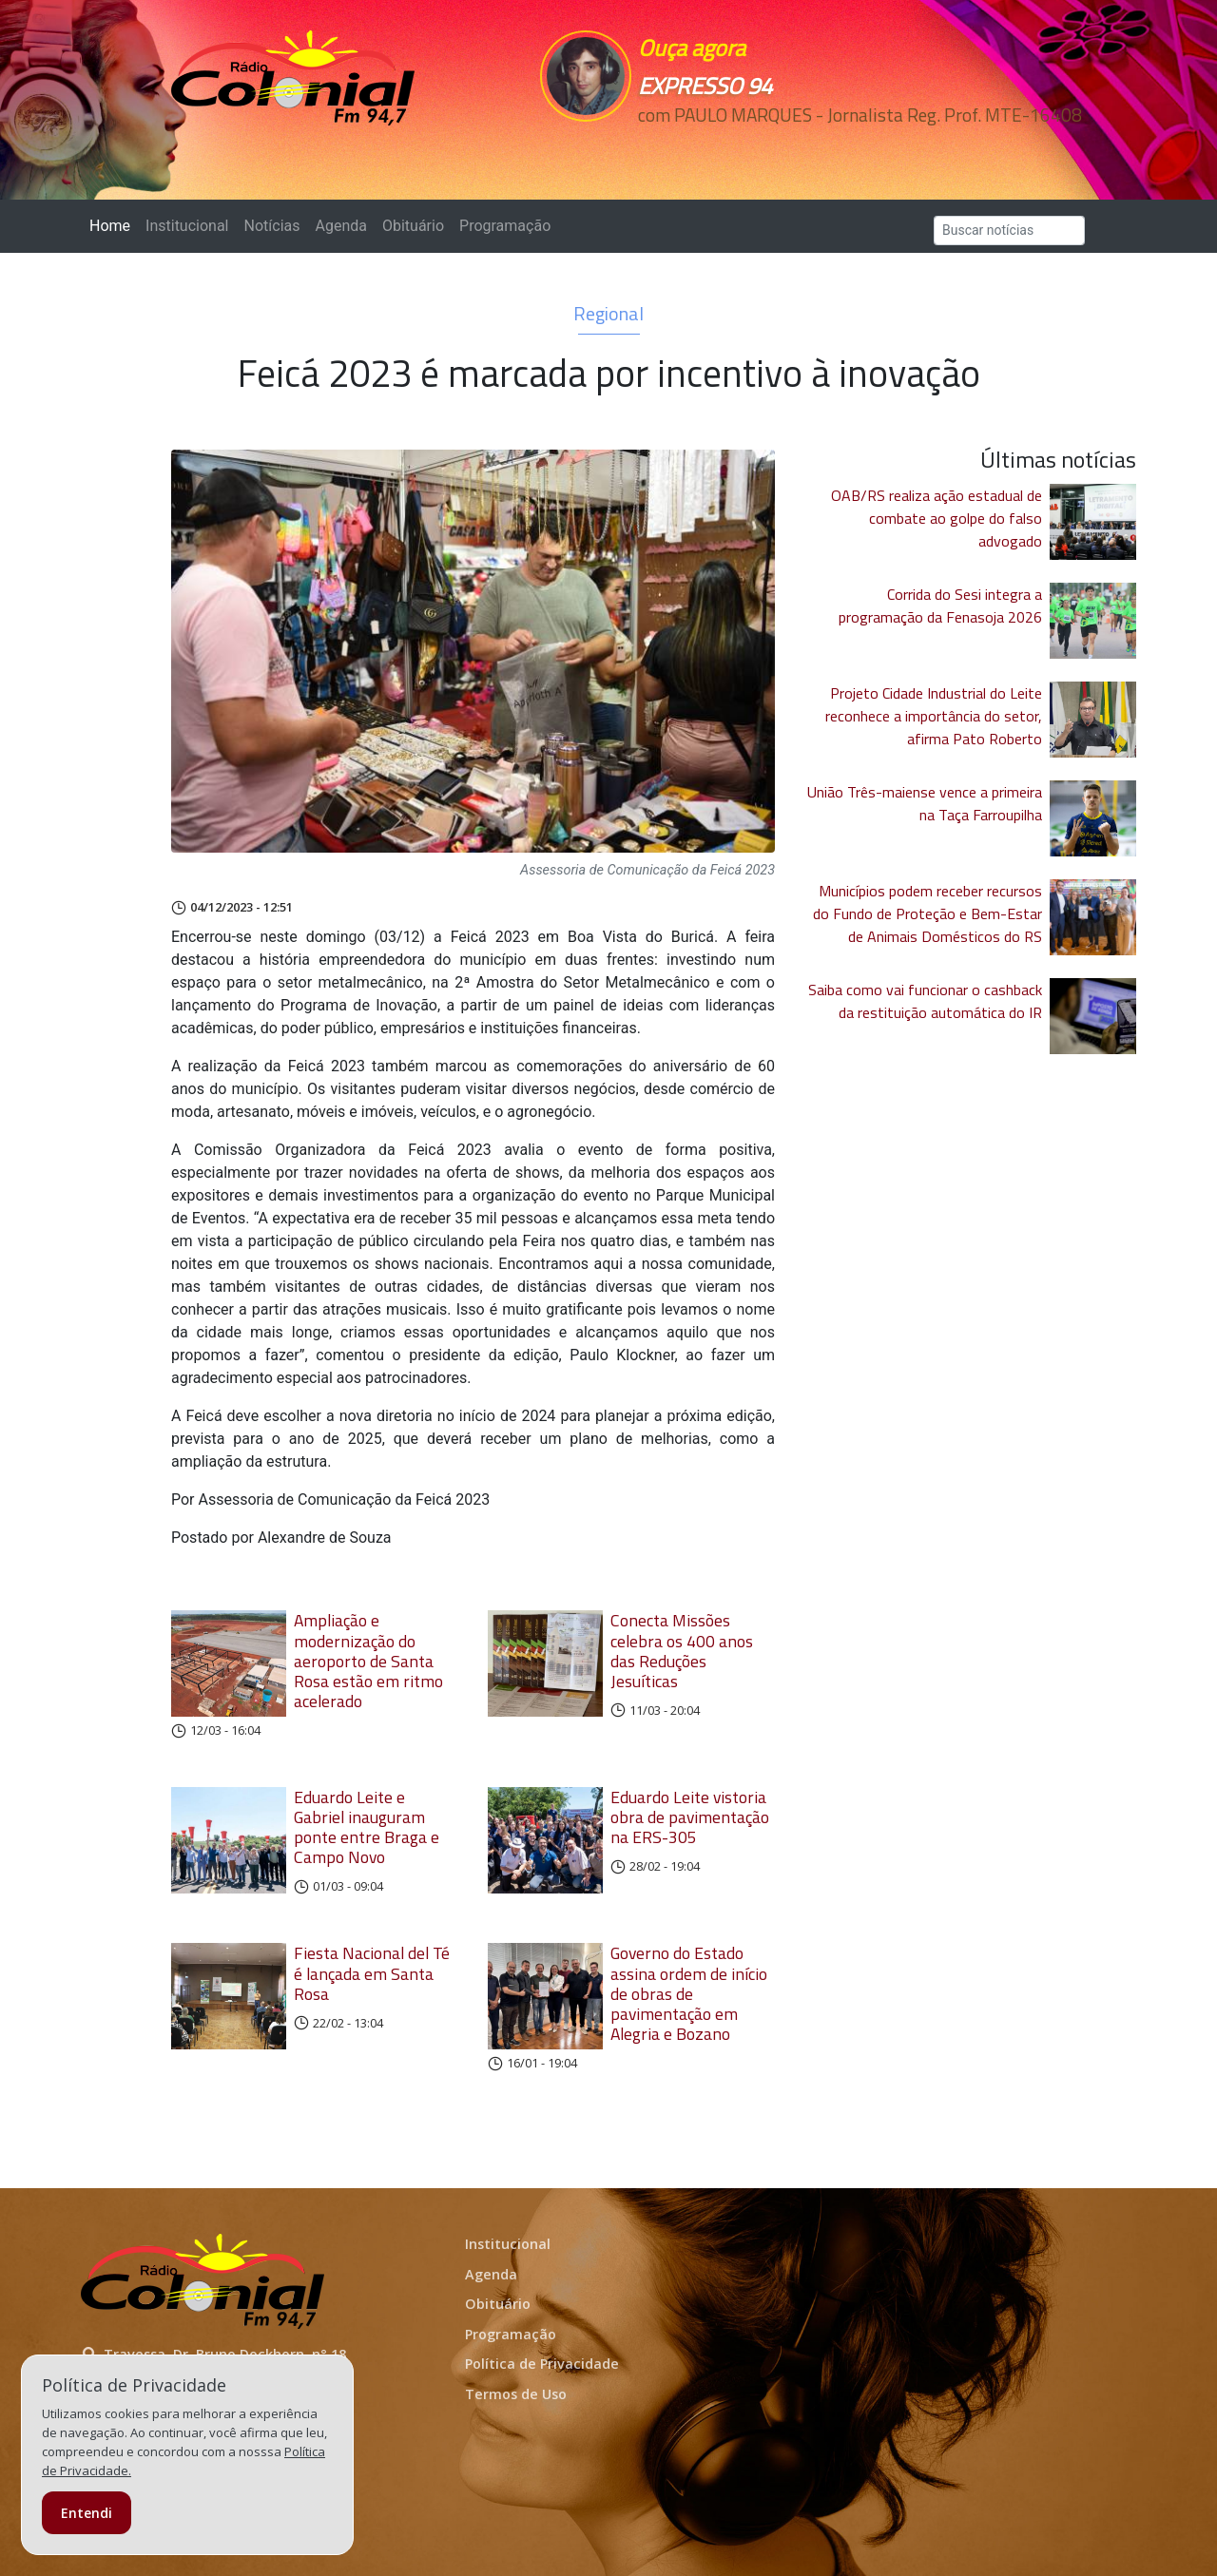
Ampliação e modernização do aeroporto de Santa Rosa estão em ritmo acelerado (368, 1660)
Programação (505, 226)
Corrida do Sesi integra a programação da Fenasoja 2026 (940, 605)
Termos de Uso (516, 2394)
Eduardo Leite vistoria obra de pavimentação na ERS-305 (689, 1817)
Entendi (86, 2513)
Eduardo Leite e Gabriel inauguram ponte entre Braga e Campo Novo (366, 1827)
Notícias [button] (272, 226)
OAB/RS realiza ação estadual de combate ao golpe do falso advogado (936, 518)
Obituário (413, 226)
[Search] (1009, 230)
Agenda (340, 226)
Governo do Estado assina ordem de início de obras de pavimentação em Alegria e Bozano (688, 1993)
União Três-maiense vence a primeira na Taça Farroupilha (924, 803)
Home (113, 225)
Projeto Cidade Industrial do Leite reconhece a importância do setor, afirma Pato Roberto (933, 716)
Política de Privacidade (542, 2364)
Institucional (186, 226)
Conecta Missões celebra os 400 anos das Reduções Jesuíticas (681, 1650)
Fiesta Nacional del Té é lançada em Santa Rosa (372, 1973)
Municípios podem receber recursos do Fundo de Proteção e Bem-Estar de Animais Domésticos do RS (927, 913)
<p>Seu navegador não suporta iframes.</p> (739, 149)
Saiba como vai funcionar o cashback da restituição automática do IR (925, 1001)
